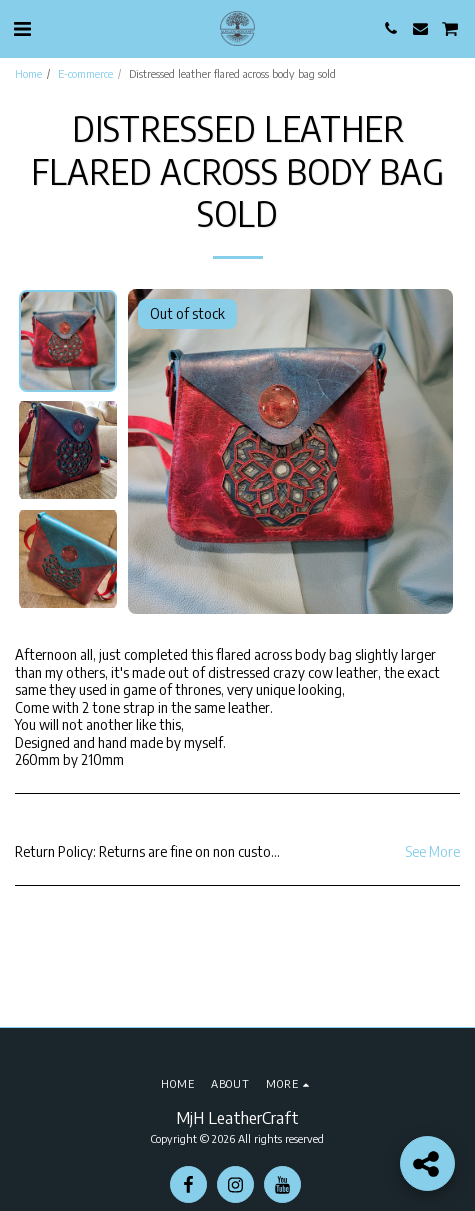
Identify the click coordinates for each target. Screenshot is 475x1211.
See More (432, 851)
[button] (22, 27)
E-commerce (85, 73)
